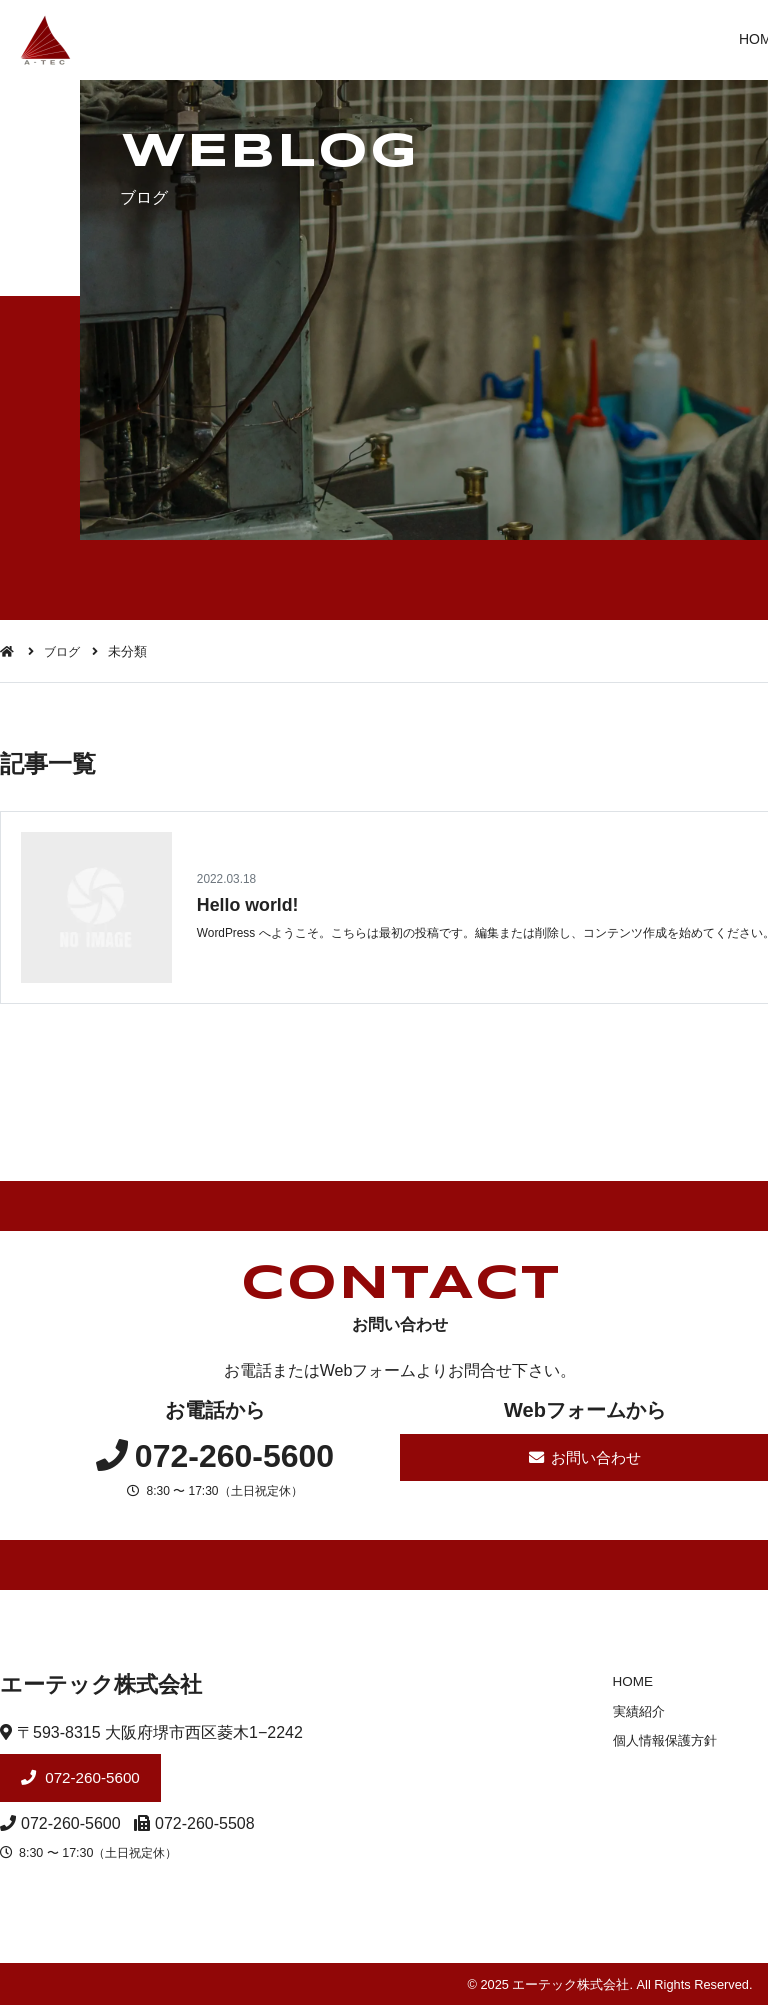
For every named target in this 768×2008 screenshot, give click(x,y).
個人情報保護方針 (659, 1741)
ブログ (64, 651)
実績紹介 (633, 1712)
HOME (626, 1682)
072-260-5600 (94, 1780)
